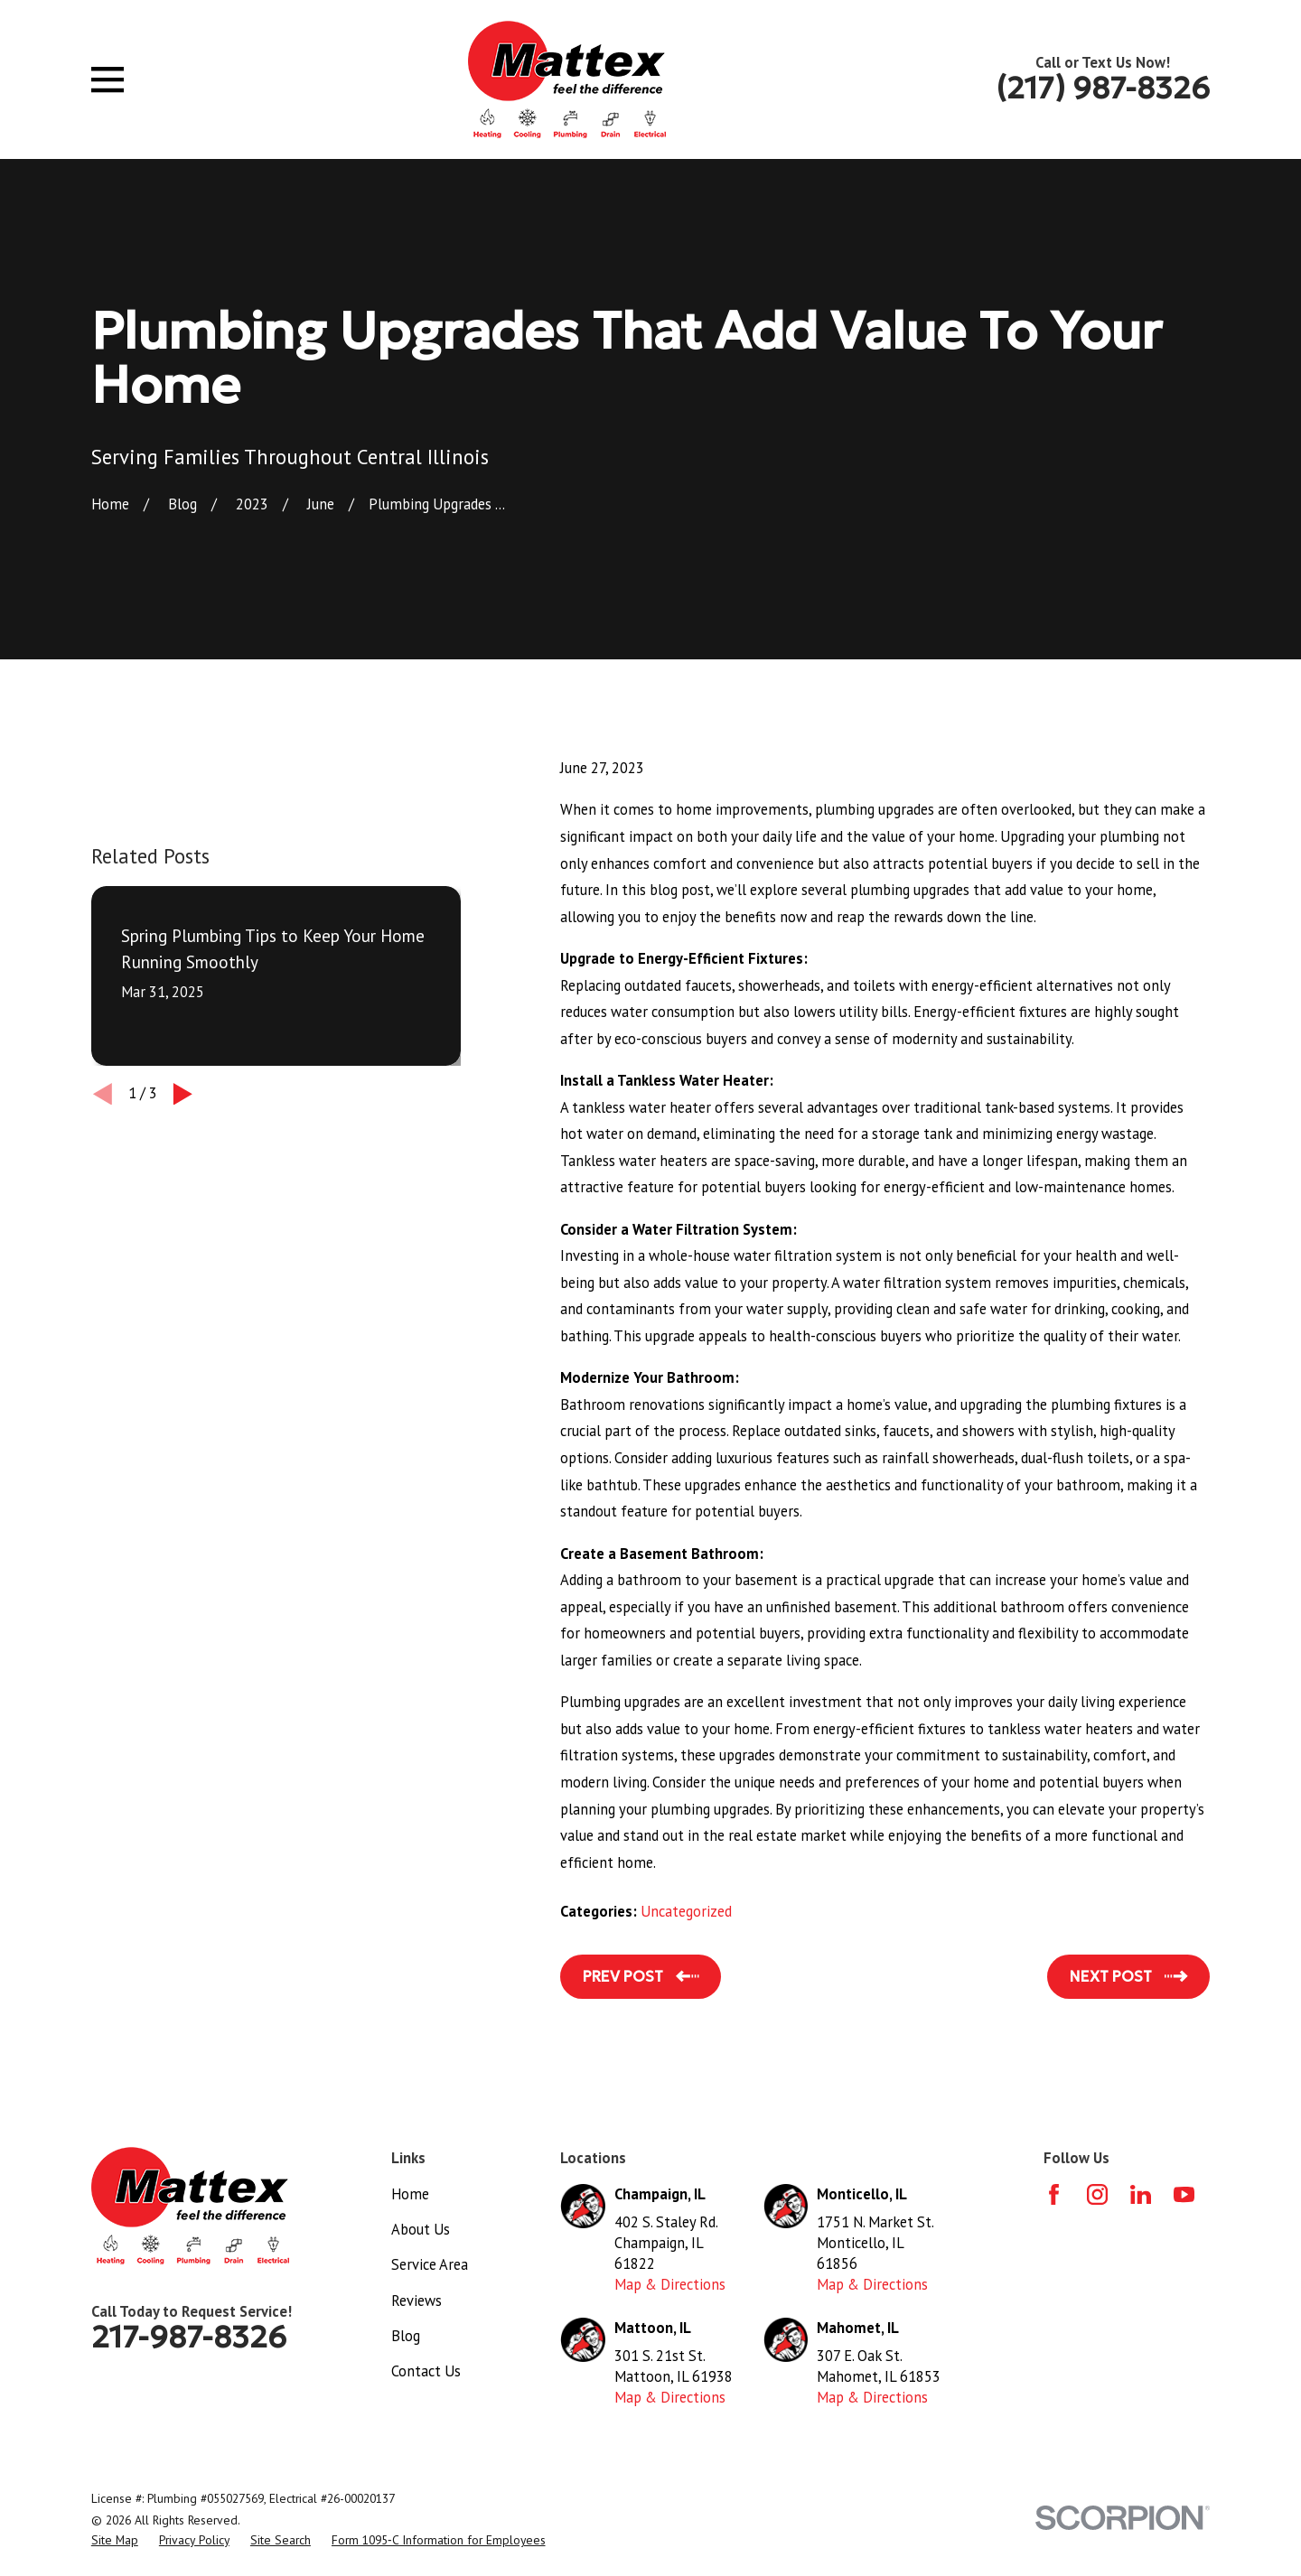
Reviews (416, 2300)
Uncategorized (686, 1911)
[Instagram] (1097, 2194)
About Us (420, 2229)
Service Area (429, 2264)
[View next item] (183, 1094)
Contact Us (426, 2371)
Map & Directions (669, 2284)
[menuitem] (114, 2540)
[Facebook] (1054, 2194)
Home (410, 2194)
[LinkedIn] (1140, 2194)
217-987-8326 (188, 2337)
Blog (405, 2336)
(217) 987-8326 (1103, 88)
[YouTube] (1184, 2194)
